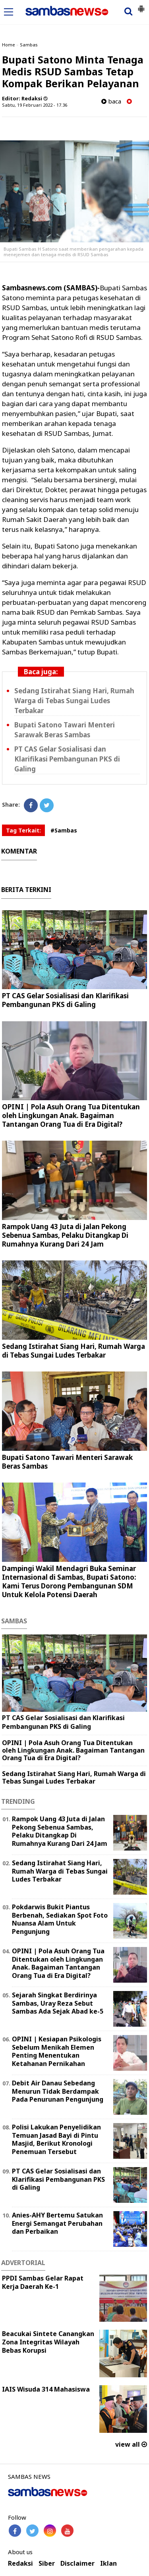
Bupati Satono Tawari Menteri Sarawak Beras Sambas (67, 1462)
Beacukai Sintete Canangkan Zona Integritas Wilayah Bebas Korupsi (48, 2342)
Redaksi (20, 2563)
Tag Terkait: (23, 830)
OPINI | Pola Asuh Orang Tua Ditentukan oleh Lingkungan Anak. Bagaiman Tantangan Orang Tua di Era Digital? (71, 1115)
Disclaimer (77, 2563)
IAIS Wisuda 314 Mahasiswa (46, 2389)
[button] (141, 6)
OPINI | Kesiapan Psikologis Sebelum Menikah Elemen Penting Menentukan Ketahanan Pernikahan (56, 2051)
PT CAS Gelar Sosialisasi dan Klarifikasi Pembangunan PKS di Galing (67, 758)
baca (111, 101)
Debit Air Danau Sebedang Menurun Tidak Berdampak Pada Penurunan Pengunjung (57, 2091)
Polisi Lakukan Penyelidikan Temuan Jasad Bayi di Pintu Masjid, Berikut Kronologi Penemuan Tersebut (56, 2139)
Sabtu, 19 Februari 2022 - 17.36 (34, 105)
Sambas (29, 45)
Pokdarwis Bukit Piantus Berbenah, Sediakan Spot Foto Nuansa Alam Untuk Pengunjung (60, 1919)
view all (131, 2444)
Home (8, 45)
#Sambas (63, 830)
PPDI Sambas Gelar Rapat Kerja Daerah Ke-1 (42, 2282)
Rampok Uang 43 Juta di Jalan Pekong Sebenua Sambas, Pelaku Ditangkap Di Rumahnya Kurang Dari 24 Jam (65, 1235)
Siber (47, 2563)
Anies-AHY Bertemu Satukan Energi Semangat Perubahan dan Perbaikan (57, 2223)
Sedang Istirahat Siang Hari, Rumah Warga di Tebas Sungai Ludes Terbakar (74, 700)
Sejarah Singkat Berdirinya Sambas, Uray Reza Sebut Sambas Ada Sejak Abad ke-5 (57, 2003)
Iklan (108, 2563)
